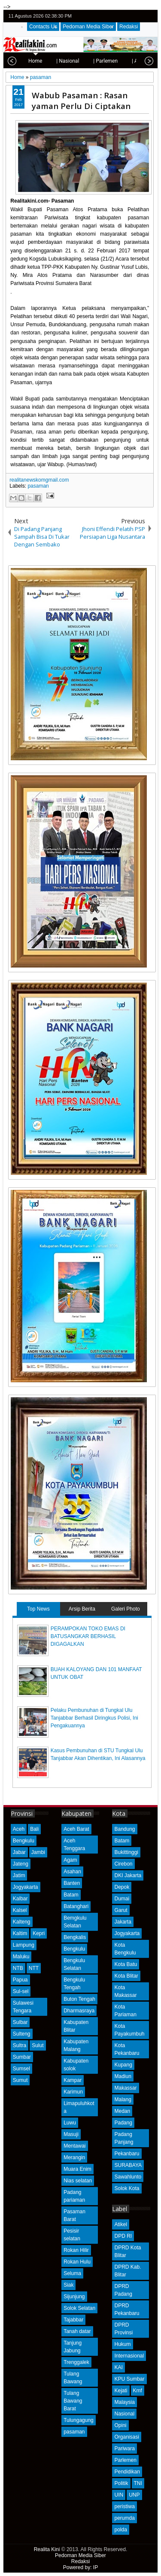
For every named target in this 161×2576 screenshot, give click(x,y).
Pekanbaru (126, 2154)
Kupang (123, 2065)
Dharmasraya (79, 2011)
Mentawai (74, 2146)
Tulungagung (79, 2420)
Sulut (37, 2045)
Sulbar (20, 2022)
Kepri (39, 1933)
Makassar (125, 2088)
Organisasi (126, 2437)
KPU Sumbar (129, 2379)
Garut (120, 1910)
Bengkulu (23, 1841)
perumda (124, 2518)
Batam (71, 1895)
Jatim (19, 1875)
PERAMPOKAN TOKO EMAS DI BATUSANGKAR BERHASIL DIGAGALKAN (88, 1636)
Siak (68, 2285)
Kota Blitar (126, 1976)
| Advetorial (118, 61)
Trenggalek (76, 2362)
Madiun (122, 2076)
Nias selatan (78, 2181)
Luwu (70, 2123)
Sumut (20, 2080)
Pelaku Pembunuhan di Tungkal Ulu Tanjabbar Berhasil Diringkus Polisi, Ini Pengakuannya (94, 1718)
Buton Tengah (79, 1999)
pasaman (38, 486)
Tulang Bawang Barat (73, 2401)
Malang (122, 2100)
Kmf (137, 2391)
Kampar (73, 2080)
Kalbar (20, 1899)
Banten (72, 1883)
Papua (20, 1980)
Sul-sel (21, 1991)
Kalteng (21, 1922)
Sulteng (21, 2034)
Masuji (71, 2134)
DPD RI (123, 2236)
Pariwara (124, 2449)
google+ (139, 16)
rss (150, 16)
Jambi (38, 1852)
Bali (34, 1829)
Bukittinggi (126, 1852)
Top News (38, 1609)
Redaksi (128, 27)
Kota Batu (125, 1964)
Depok (121, 1887)
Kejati (120, 2391)
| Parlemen (79, 61)
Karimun (73, 2092)
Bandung (124, 1829)
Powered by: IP (80, 2567)
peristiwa (124, 2506)
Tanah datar (77, 2331)
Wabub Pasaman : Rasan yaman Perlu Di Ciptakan (81, 100)
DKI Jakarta (127, 1875)
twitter (116, 16)
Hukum (122, 2344)
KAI (118, 2367)
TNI (138, 2483)
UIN (118, 2495)
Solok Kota (126, 2188)
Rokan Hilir (76, 2250)
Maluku (21, 1957)
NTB (18, 1968)
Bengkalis (75, 1937)
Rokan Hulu (77, 2262)
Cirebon (123, 1864)
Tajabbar (73, 2320)
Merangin (74, 2157)
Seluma (72, 2273)
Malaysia (124, 2402)
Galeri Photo (125, 1609)
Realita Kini (47, 2549)
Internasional (129, 2356)
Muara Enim (77, 2169)
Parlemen (125, 2460)
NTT (34, 1968)
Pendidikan (127, 2472)
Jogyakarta (25, 1887)
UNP (134, 2495)
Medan (122, 2111)
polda (120, 2530)
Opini (120, 2425)
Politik (121, 2483)
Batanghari (76, 1906)
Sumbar (22, 2057)
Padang (123, 2123)
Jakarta (122, 1922)
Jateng (20, 1864)
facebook (128, 16)
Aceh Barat (76, 1829)
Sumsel (21, 2069)
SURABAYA (128, 2165)
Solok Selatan (79, 2308)
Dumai (121, 1899)
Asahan (72, 1872)
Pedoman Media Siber (88, 27)
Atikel (120, 2224)
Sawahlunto (127, 2177)
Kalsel (20, 1910)
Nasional (124, 2414)
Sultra (19, 2045)
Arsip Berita (82, 1609)
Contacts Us (43, 27)
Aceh (18, 1829)
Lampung (23, 1945)
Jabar (19, 1852)
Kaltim (20, 1933)
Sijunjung (74, 2297)
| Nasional (41, 61)
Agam (70, 1860)
